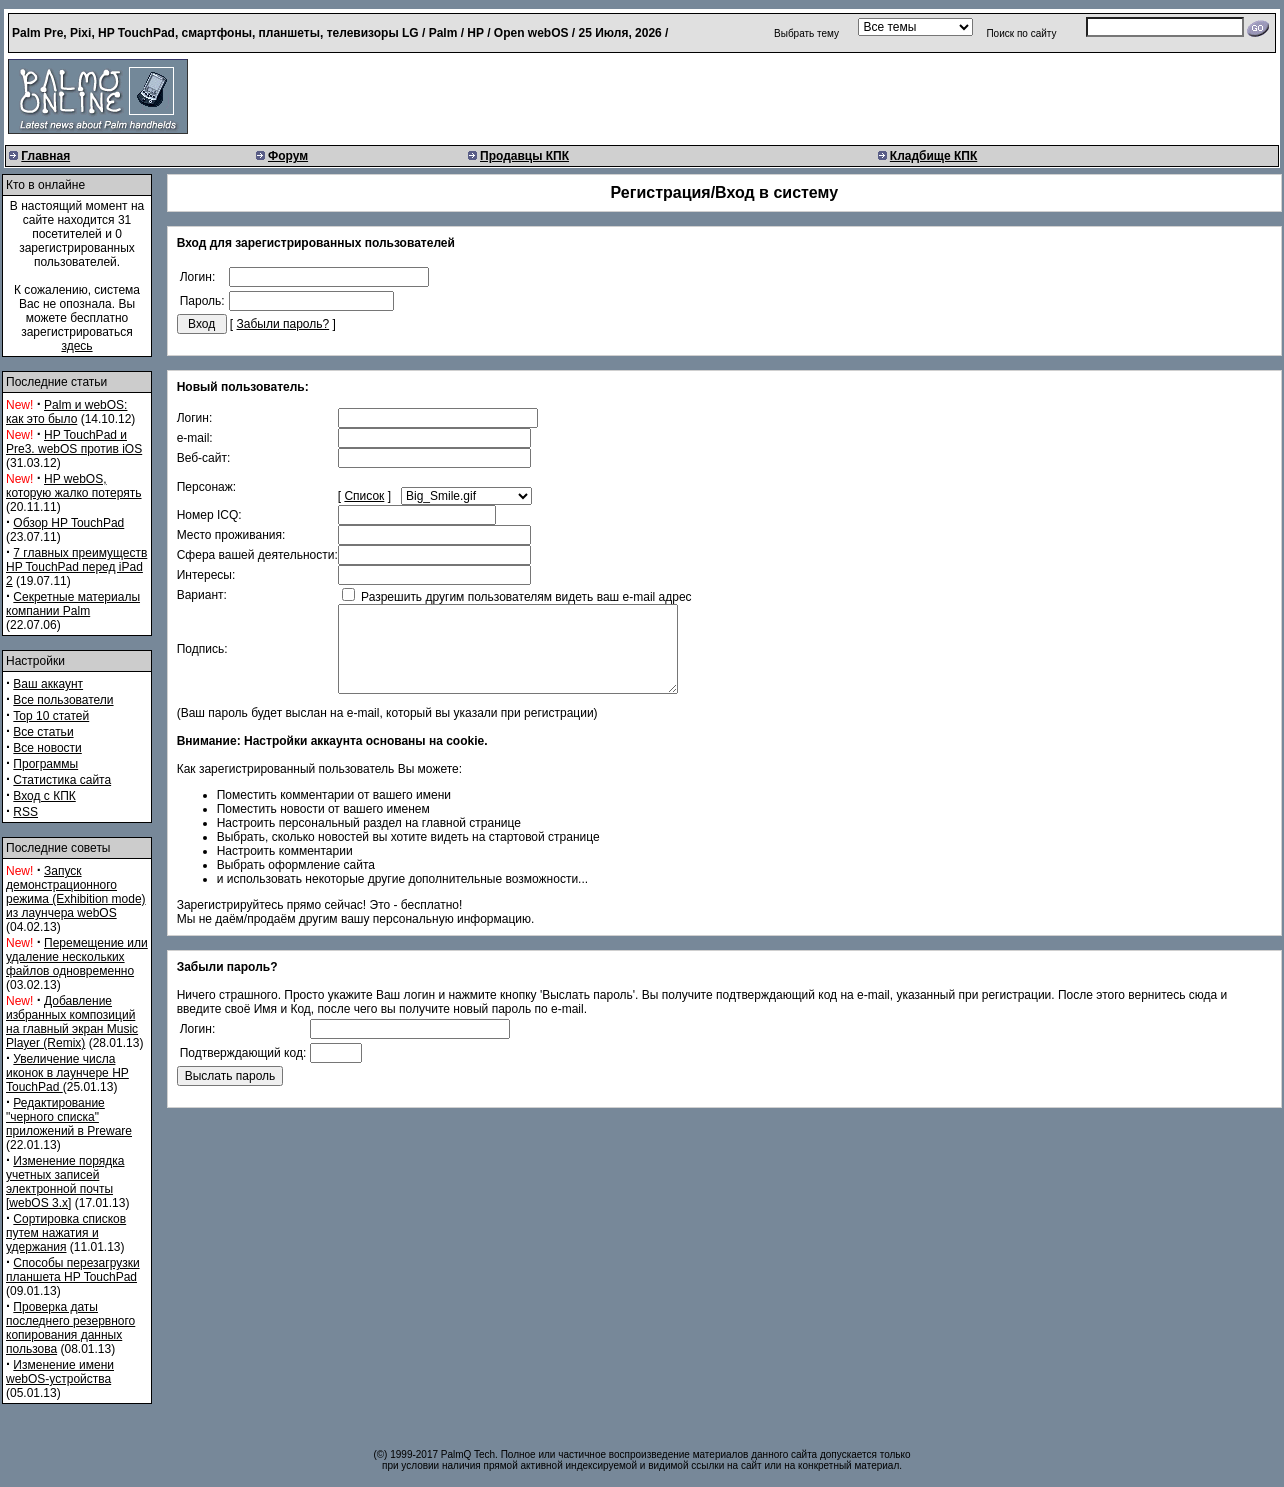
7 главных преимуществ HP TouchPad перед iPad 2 (76, 567)
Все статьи (43, 732)
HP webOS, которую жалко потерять (74, 486)
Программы (45, 764)
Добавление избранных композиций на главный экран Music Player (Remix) (72, 1022)
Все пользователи (63, 700)
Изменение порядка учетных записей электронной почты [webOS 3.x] (65, 1182)
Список (364, 496)
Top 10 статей (51, 716)
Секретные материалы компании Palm (73, 604)
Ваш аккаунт (48, 684)
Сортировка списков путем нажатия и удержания (66, 1233)
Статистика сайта (62, 780)
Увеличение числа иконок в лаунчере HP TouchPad (67, 1073)
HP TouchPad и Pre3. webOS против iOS (74, 442)
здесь (76, 346)
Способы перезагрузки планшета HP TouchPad (73, 1270)
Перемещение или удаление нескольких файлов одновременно (77, 957)
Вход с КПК (44, 796)
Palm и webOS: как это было (66, 412)
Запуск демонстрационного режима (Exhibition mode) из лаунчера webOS (76, 892)
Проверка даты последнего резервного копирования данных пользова (70, 1328)
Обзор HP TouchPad (68, 523)
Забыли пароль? (283, 324)
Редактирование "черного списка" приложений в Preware (69, 1117)
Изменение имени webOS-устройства (60, 1372)
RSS (25, 812)
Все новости (47, 748)
